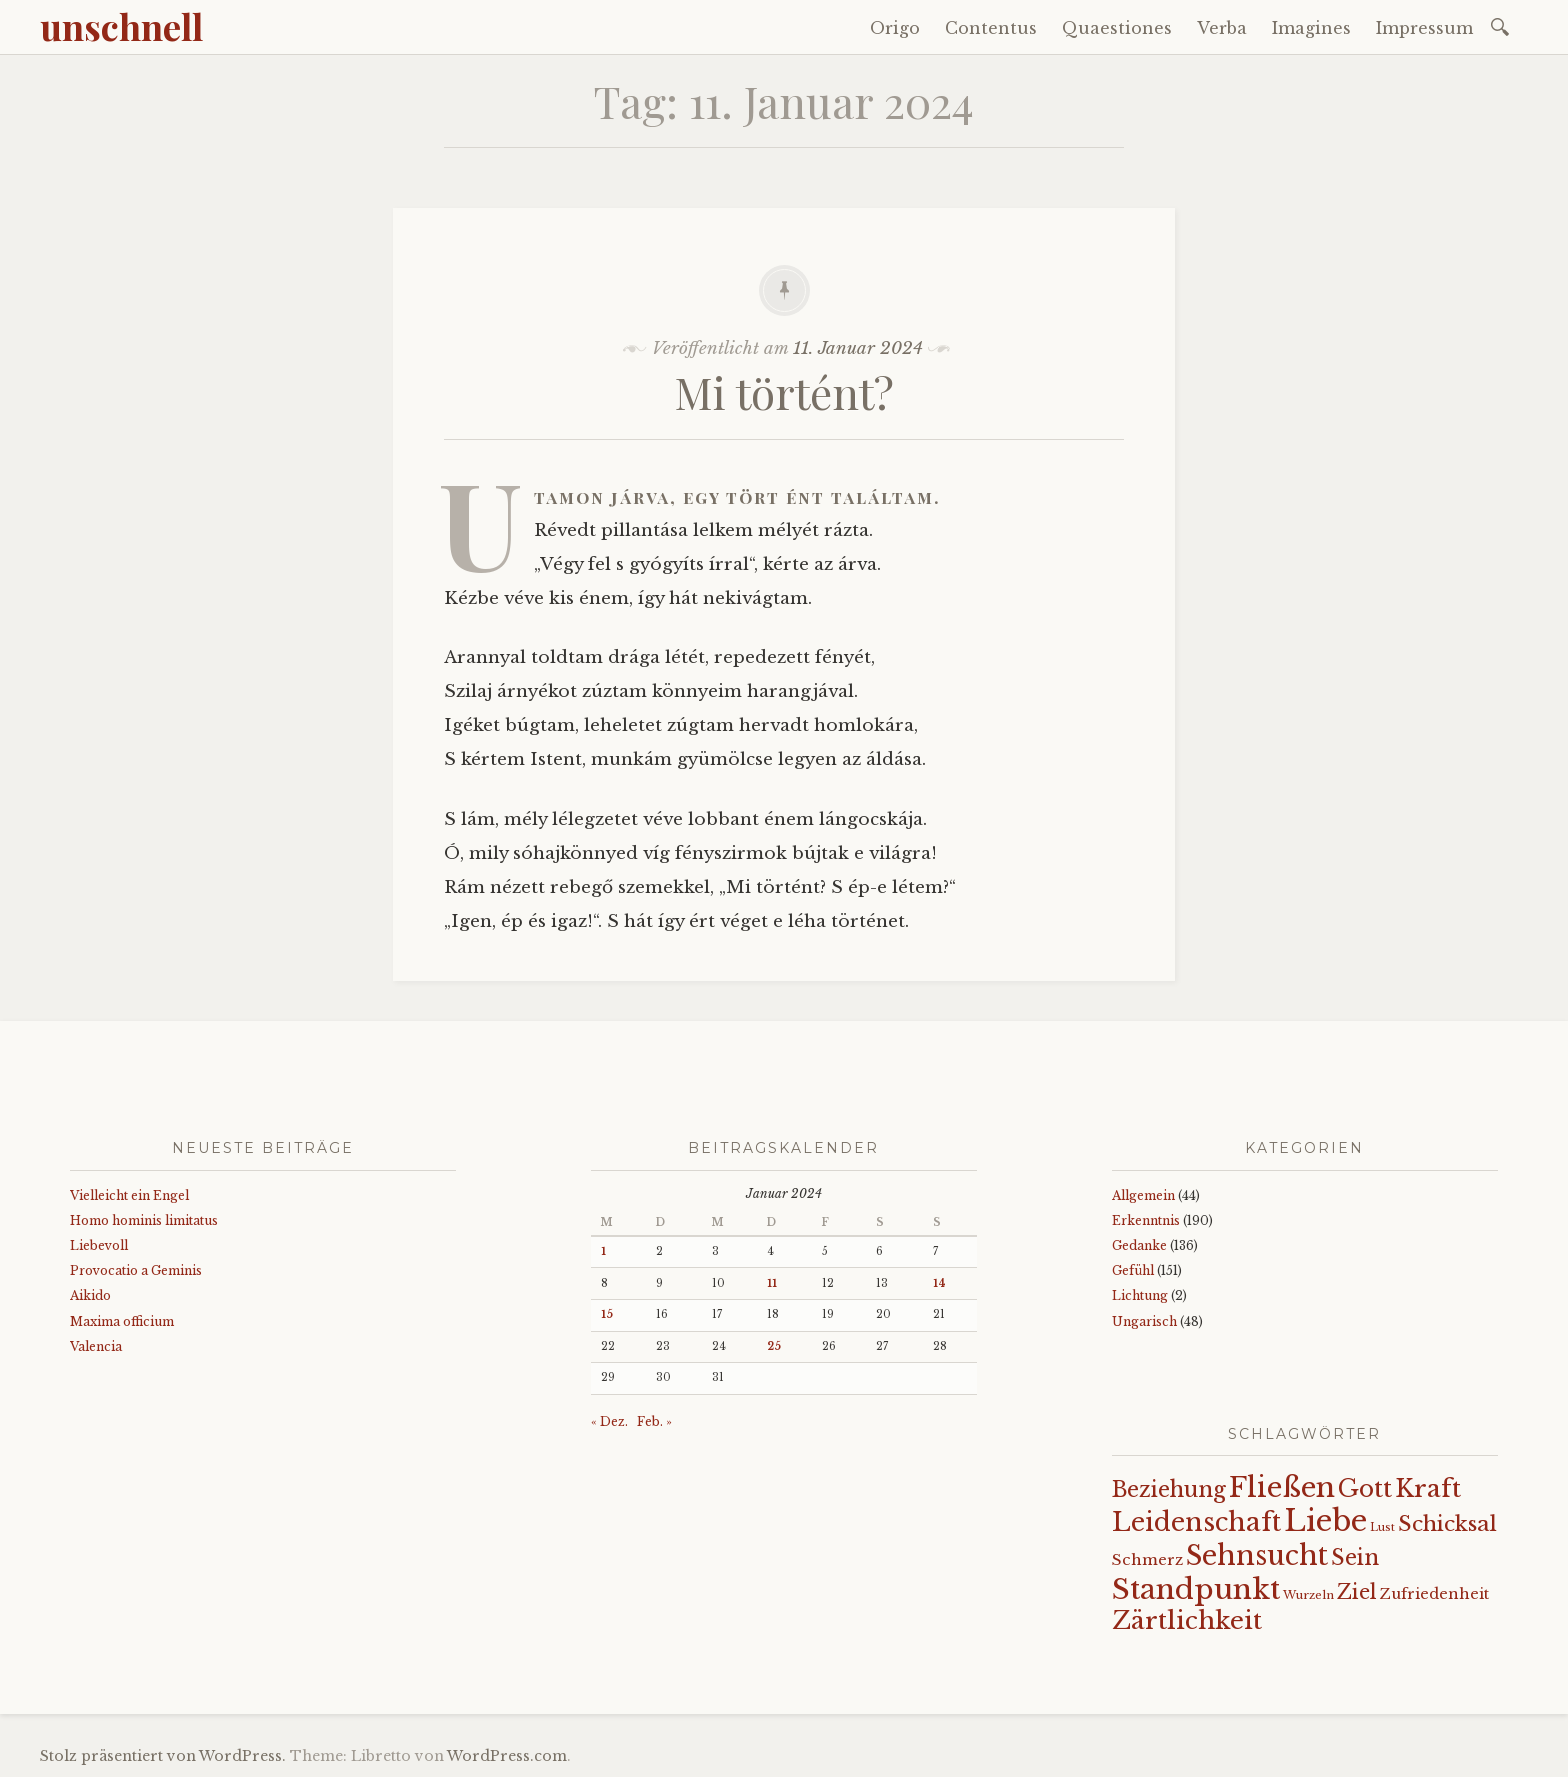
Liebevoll (99, 1245)
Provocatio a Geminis (136, 1270)
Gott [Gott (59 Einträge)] (1365, 1488)
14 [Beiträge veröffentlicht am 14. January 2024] (939, 1283)
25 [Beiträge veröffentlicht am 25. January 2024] (774, 1346)
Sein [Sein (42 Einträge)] (1355, 1557)
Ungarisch (1144, 1321)
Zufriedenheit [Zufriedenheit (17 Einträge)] (1434, 1594)
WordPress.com (507, 1756)
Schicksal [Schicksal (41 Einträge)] (1447, 1524)
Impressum (1424, 28)
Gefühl (1133, 1270)
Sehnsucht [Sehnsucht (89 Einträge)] (1257, 1555)
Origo (895, 28)
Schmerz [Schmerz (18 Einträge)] (1147, 1560)
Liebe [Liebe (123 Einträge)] (1325, 1521)
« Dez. (609, 1421)
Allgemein (1143, 1195)
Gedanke (1139, 1245)
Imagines (1311, 28)
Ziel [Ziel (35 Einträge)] (1357, 1592)
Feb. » (654, 1421)
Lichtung (1140, 1295)
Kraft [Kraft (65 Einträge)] (1428, 1488)
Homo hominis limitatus (144, 1220)
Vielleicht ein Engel (129, 1195)
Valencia (96, 1346)
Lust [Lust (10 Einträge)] (1382, 1527)
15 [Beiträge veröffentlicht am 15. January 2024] (607, 1314)
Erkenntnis (1146, 1220)
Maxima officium (122, 1321)
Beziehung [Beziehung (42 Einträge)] (1169, 1489)
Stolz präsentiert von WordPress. (163, 1756)
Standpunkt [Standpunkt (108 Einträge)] (1196, 1589)
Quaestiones (1117, 28)
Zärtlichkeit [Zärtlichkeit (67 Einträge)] (1187, 1620)
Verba (1222, 28)
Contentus (991, 28)
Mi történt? (784, 391)
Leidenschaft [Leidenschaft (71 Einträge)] (1196, 1522)
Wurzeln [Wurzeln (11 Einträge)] (1308, 1595)
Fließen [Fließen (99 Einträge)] (1282, 1487)
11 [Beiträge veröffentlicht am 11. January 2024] (772, 1283)
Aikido (90, 1295)
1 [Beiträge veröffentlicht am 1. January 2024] (603, 1251)
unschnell (121, 26)
